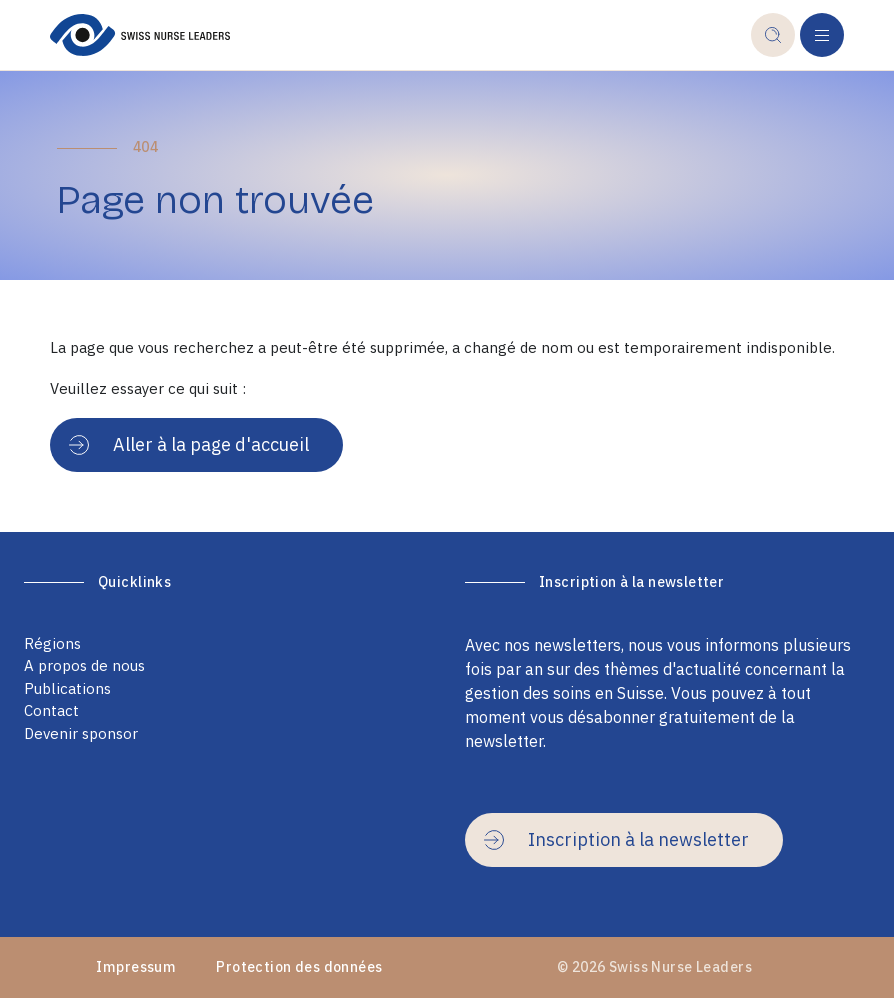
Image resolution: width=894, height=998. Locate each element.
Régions (52, 643)
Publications (67, 688)
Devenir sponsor (81, 733)
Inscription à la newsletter (616, 839)
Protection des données (299, 967)
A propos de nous (84, 665)
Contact (51, 710)
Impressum (136, 967)
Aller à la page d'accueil (189, 444)
